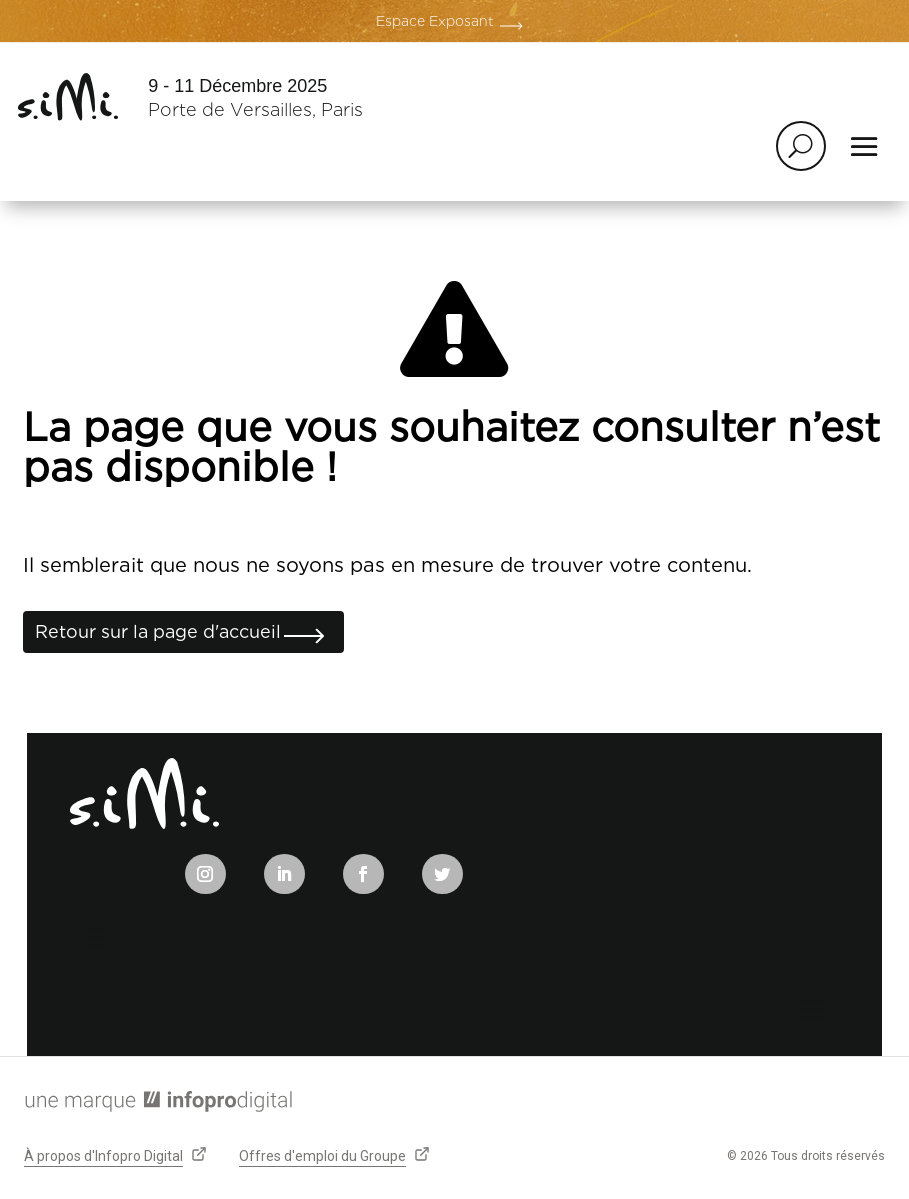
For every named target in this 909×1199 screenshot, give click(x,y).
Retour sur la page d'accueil (158, 631)
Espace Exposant (435, 21)
